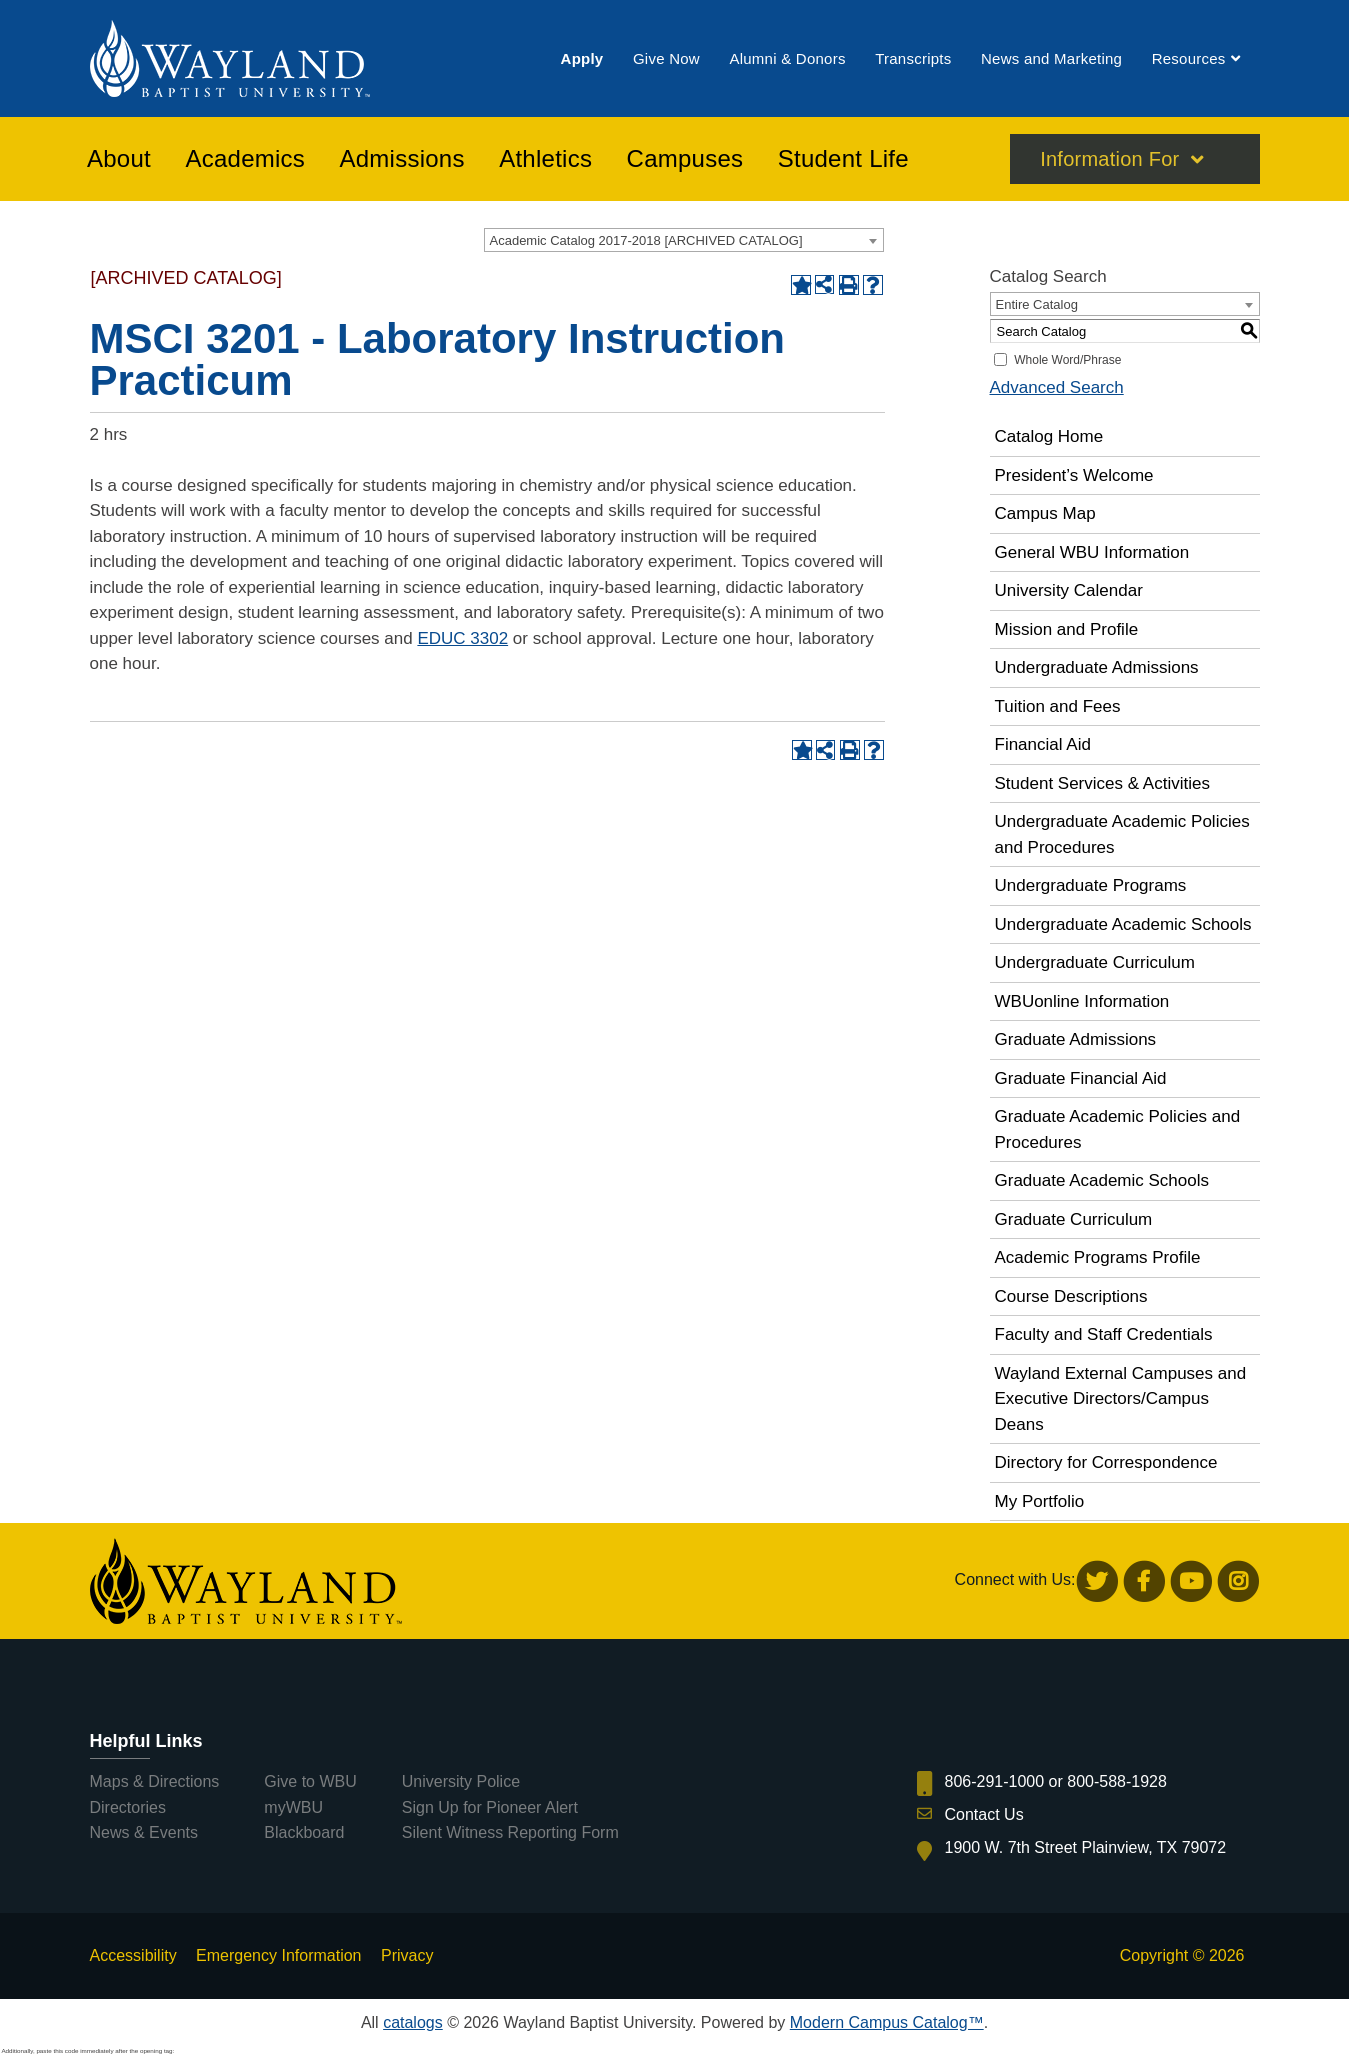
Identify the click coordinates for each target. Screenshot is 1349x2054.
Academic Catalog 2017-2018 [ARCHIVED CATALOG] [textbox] (646, 240)
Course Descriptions (1071, 1296)
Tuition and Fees (1058, 706)
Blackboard (304, 1832)
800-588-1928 (1117, 1781)
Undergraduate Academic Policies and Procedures (1122, 834)
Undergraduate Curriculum (1095, 962)
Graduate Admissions (1076, 1039)
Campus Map (1045, 513)
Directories (128, 1807)
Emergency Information (278, 1955)
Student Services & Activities (1102, 783)
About (119, 159)
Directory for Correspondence (1106, 1462)
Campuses (685, 159)
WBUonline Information (1082, 1001)
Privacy (407, 1955)
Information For (1109, 159)
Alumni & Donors (787, 58)
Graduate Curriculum (1074, 1219)
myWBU (293, 1807)
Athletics (545, 159)
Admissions (402, 159)
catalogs (413, 2022)
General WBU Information (1092, 552)
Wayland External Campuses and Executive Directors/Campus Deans (1121, 1399)
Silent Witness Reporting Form (510, 1832)
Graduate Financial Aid (1081, 1078)
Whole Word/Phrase (1067, 360)
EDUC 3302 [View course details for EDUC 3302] (462, 638)
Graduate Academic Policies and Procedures (1118, 1129)
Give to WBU (310, 1781)
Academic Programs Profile (1098, 1257)
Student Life (843, 159)
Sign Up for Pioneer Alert (490, 1807)
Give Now (666, 58)
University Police (461, 1781)
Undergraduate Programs (1091, 885)
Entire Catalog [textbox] (1037, 304)
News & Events (144, 1832)
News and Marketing (1051, 58)
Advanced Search (1057, 387)
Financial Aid (1043, 744)
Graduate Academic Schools (1102, 1180)
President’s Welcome (1074, 475)
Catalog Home (1049, 436)
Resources (1189, 58)
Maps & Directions (155, 1781)
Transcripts (913, 58)
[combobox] (684, 240)
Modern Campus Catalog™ (887, 2022)
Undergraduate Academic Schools (1123, 924)
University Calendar (1069, 590)
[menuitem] (582, 58)
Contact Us (984, 1814)
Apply (582, 58)
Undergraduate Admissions (1097, 667)
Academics (245, 159)
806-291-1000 (995, 1781)
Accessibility (133, 1955)
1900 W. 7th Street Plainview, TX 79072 (1086, 1847)
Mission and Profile (1067, 629)
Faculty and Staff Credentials (1104, 1334)
